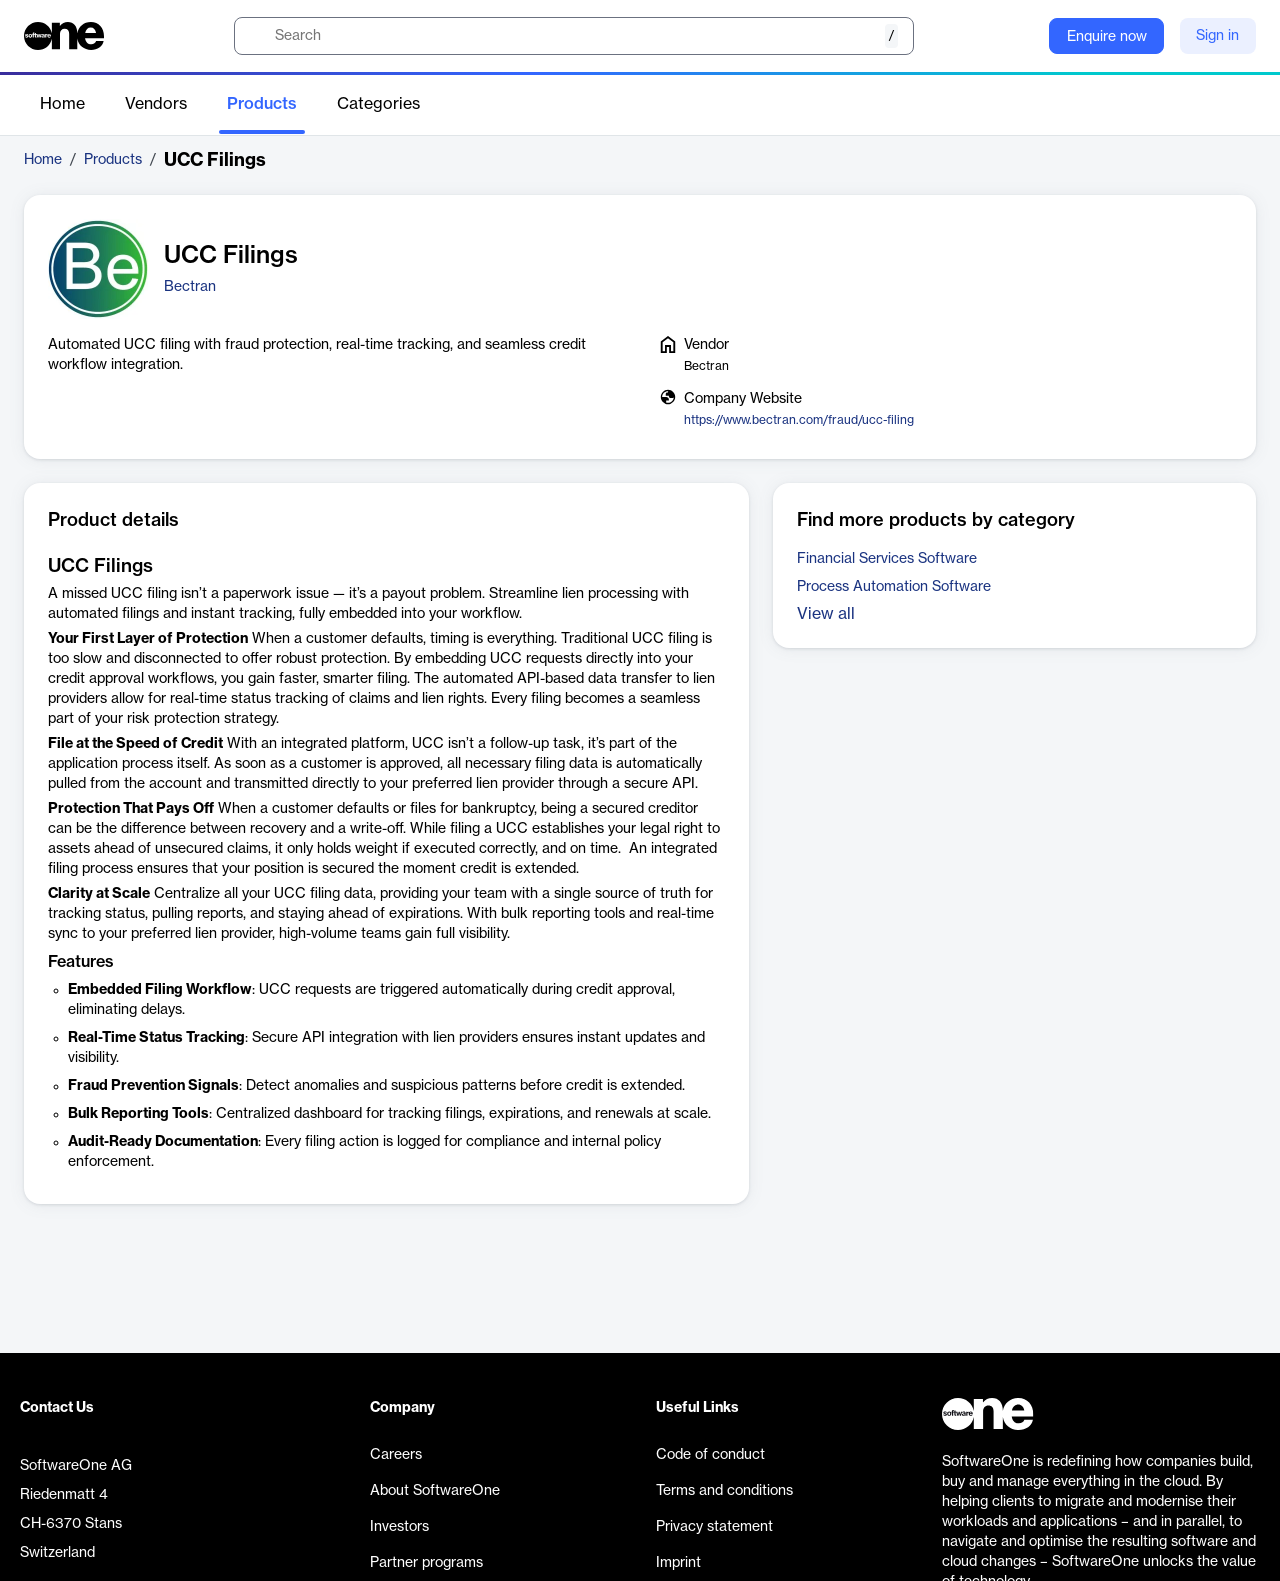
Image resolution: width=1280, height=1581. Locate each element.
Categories (378, 104)
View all (826, 614)
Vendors (156, 104)
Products (262, 104)
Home (62, 104)
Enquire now (1107, 37)
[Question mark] (1021, 36)
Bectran (190, 287)
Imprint (678, 1563)
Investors (399, 1527)
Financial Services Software (887, 559)
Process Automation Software (894, 587)
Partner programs (426, 1563)
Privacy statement (714, 1527)
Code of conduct (710, 1455)
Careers (396, 1455)
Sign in (1217, 36)
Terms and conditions (724, 1491)
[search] (574, 36)
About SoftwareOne (435, 1491)
